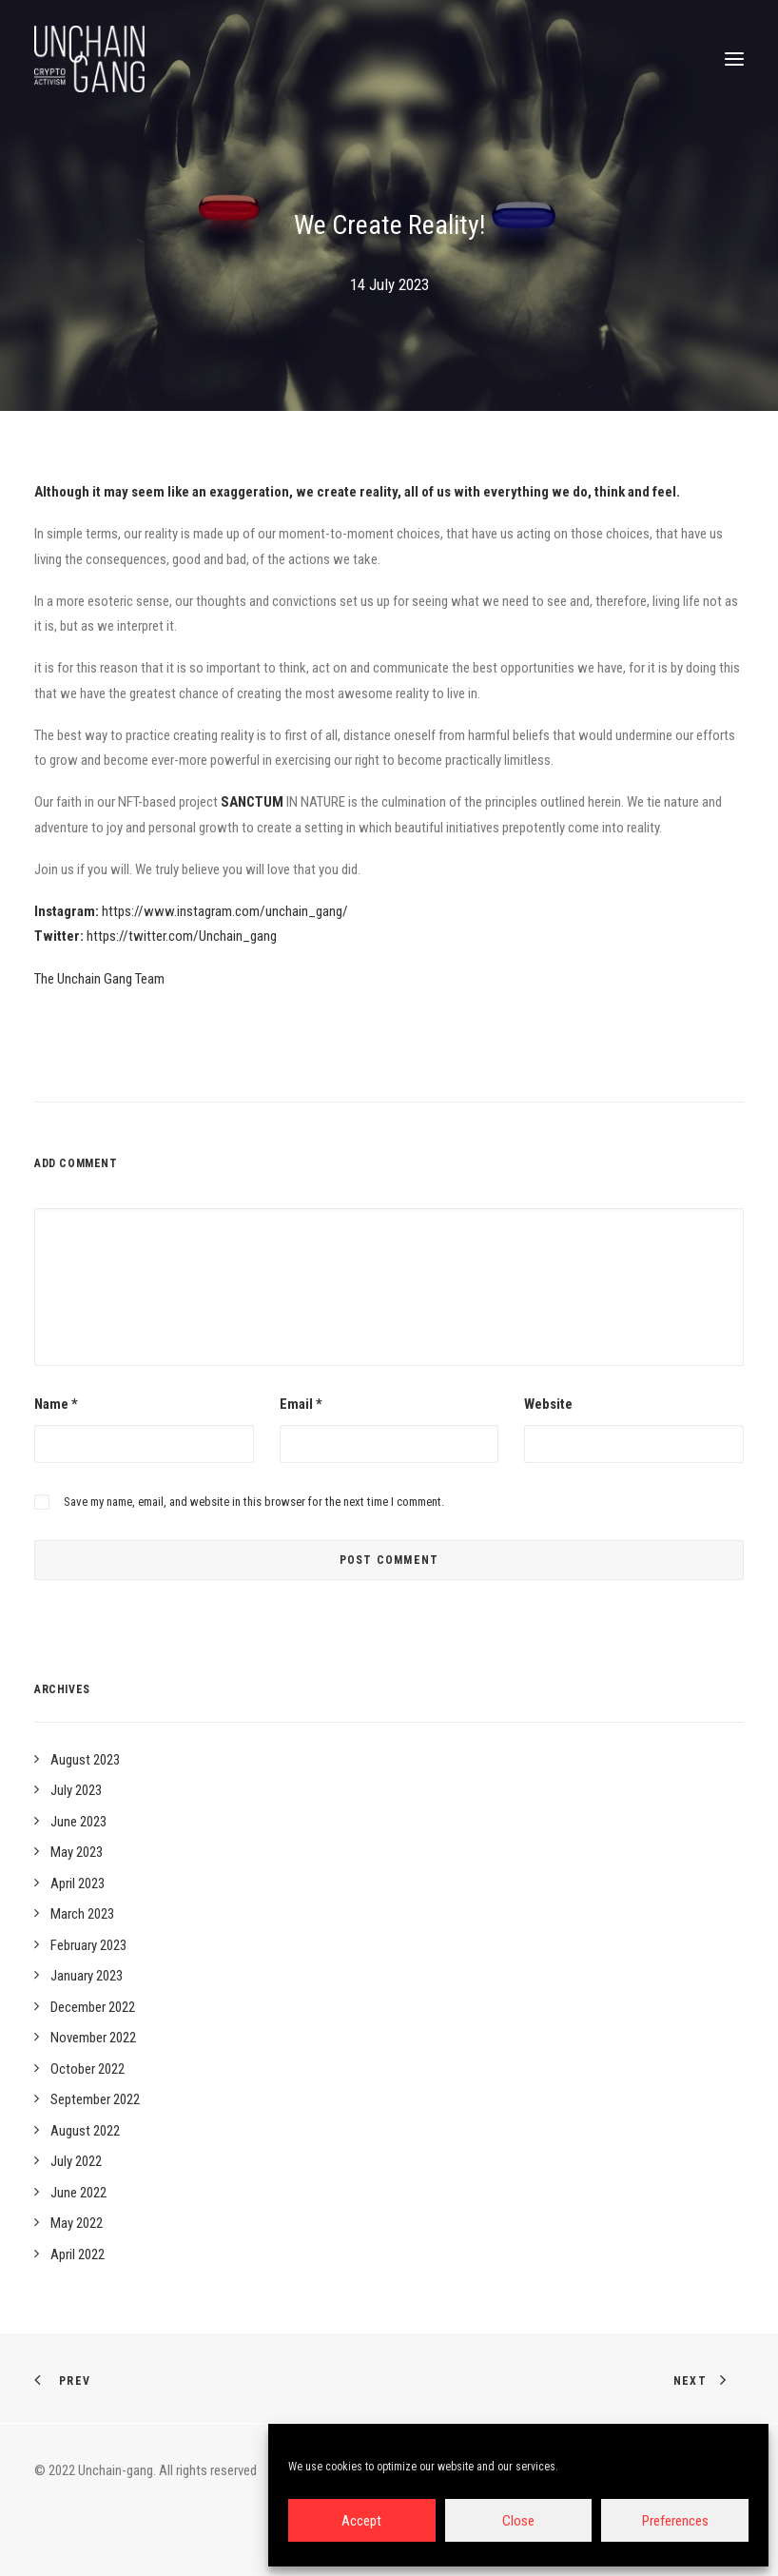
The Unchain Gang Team (99, 978)
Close (518, 2520)
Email (301, 1404)
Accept (361, 2520)
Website (548, 1404)
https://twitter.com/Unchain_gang (182, 936)
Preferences (675, 2520)
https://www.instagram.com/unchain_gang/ (225, 911)
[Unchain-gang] (89, 59)
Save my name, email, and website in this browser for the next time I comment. (254, 1501)
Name (56, 1404)
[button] (734, 59)
